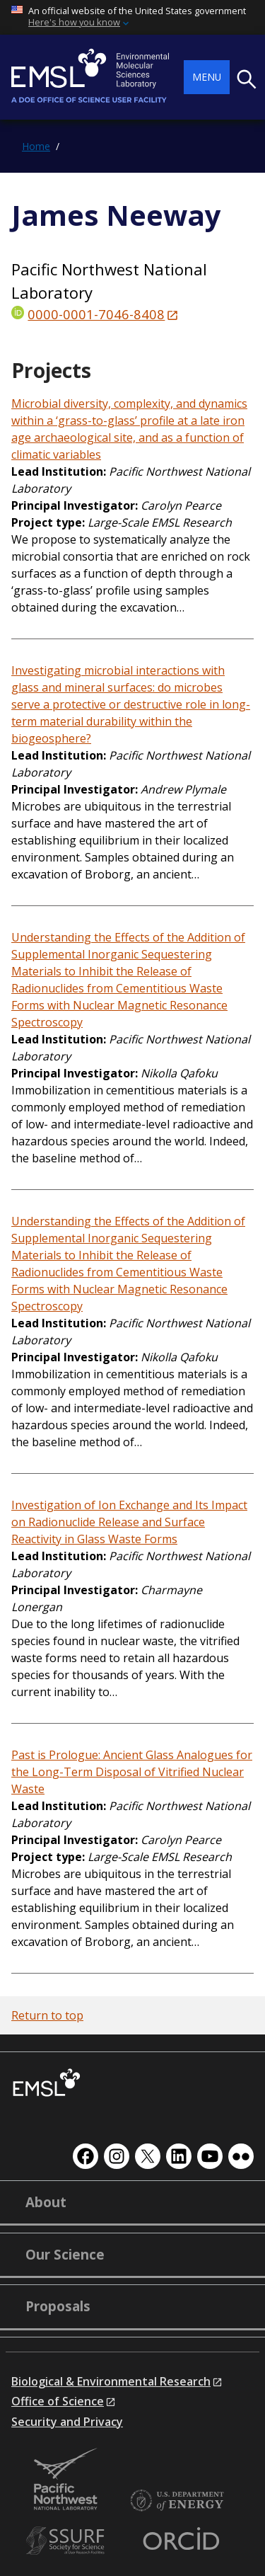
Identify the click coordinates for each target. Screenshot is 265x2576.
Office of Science (57, 2401)
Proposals (57, 2306)
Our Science (65, 2254)
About (45, 2202)
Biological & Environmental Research (111, 2381)
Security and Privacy (67, 2421)
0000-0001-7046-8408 (96, 314)
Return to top (47, 2015)
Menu (206, 77)
